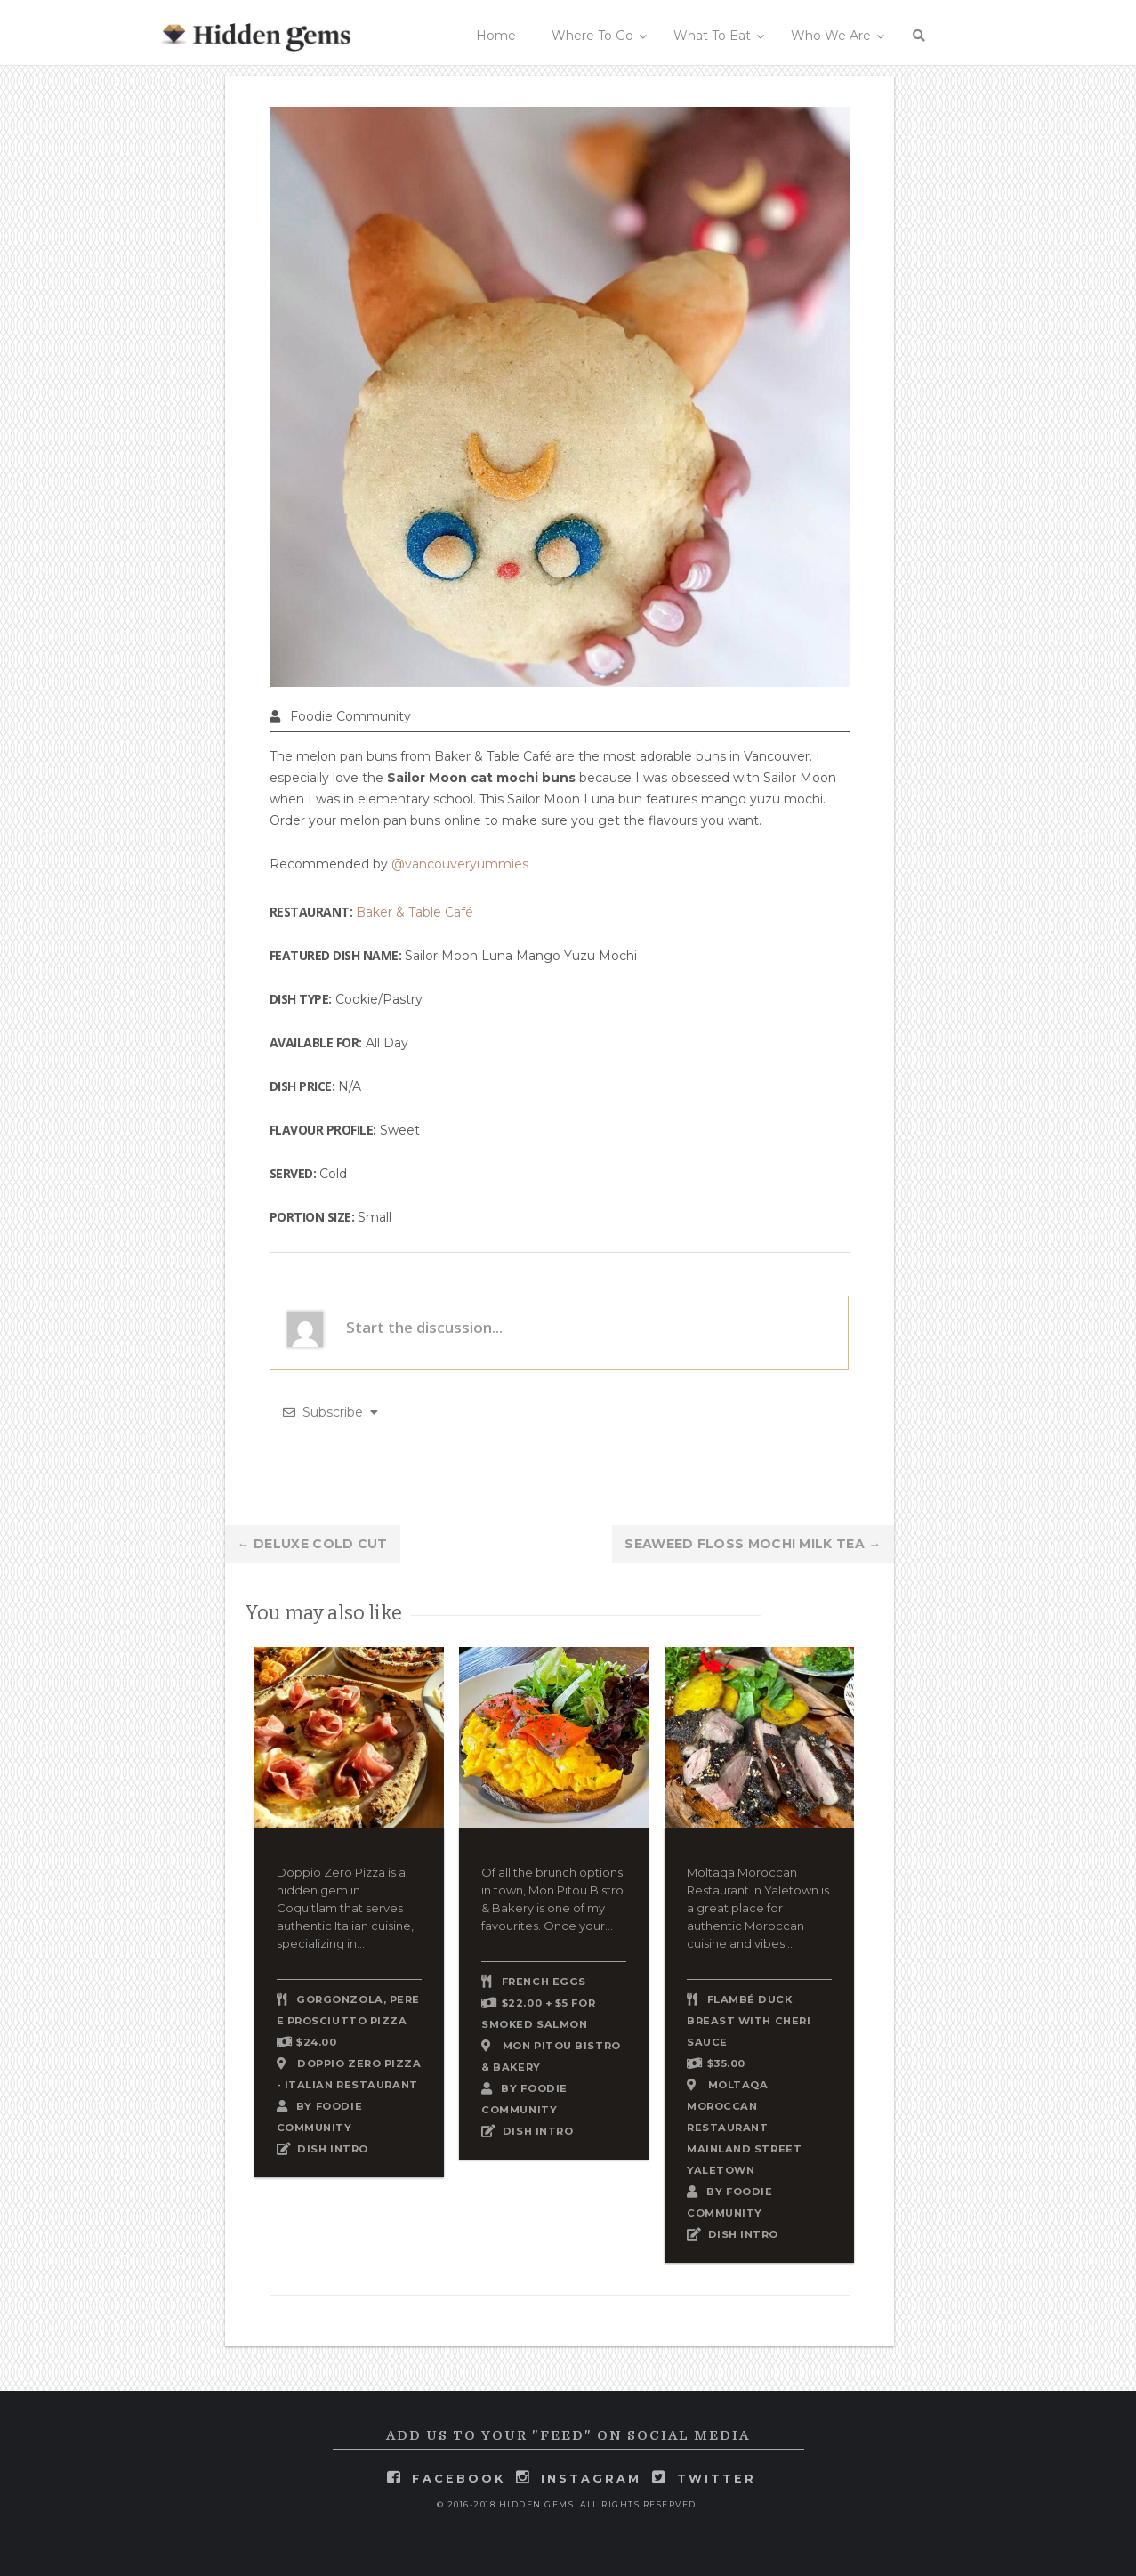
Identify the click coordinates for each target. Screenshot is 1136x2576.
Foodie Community (350, 716)
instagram (591, 2478)
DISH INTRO (332, 2149)
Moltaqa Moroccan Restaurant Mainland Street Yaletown (744, 2127)
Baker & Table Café (414, 912)
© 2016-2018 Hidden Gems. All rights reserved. (568, 2504)
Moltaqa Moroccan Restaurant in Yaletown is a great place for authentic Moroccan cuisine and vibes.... (758, 1907)
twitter (716, 2478)
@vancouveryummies (459, 864)
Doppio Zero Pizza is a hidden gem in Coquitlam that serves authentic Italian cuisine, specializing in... (345, 1907)
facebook (458, 2478)
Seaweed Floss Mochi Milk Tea (752, 1544)
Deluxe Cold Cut (313, 1544)
